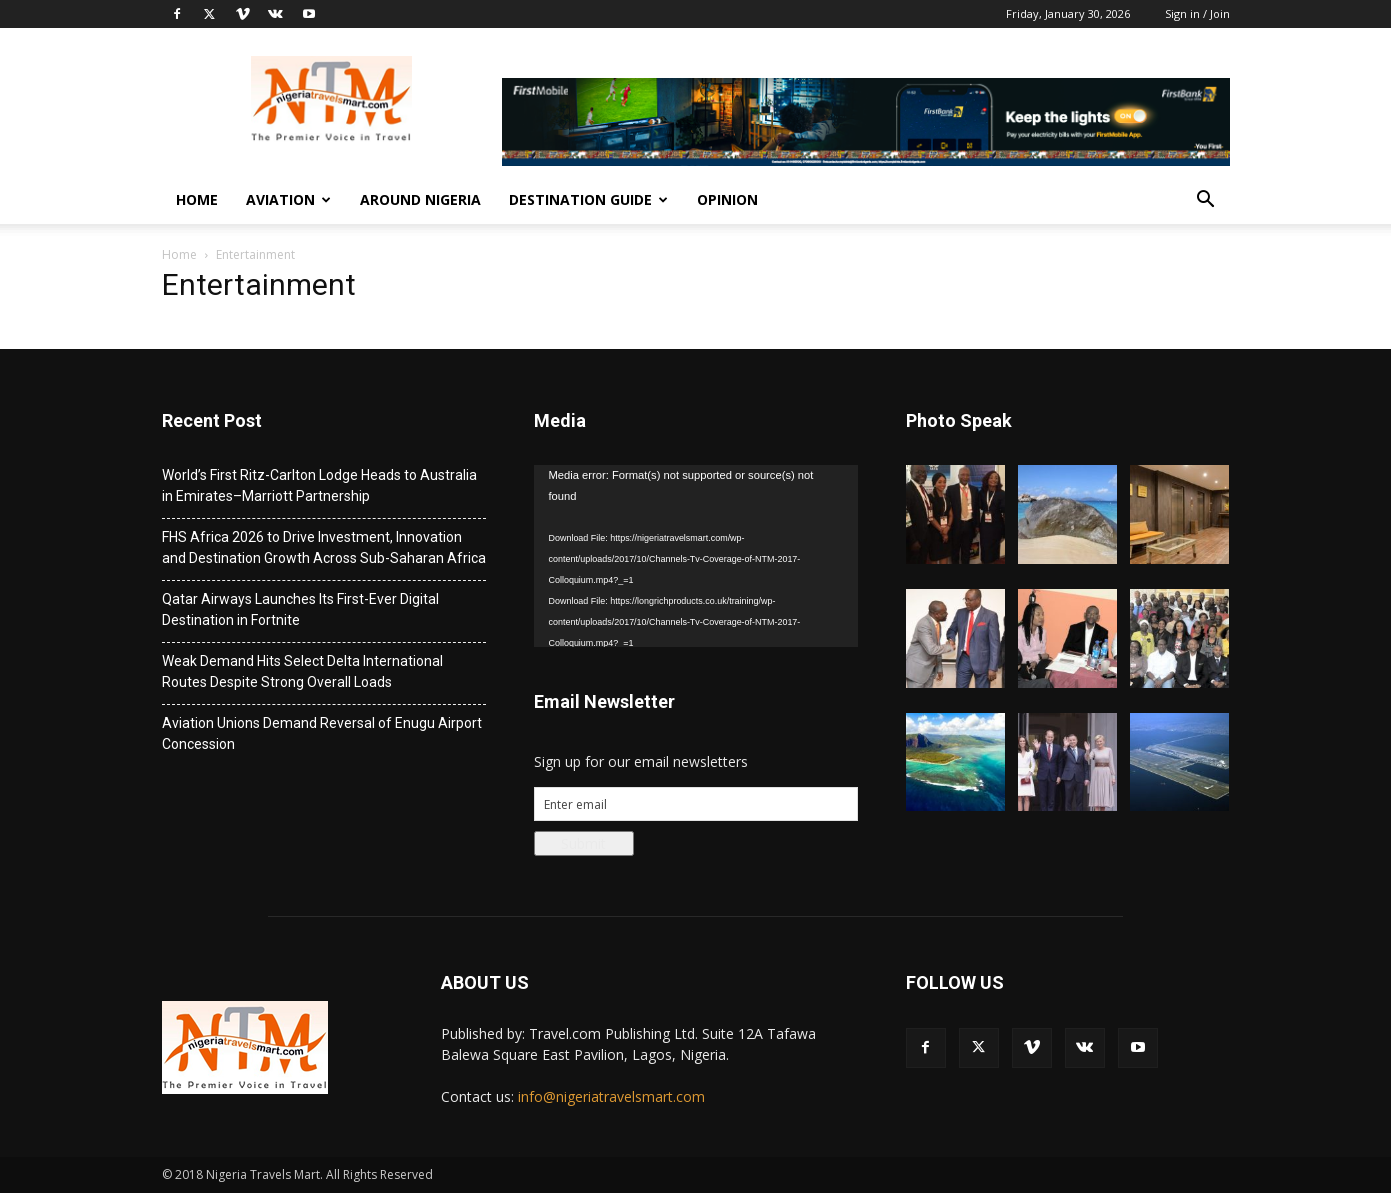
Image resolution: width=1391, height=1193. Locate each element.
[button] (1206, 201)
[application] (696, 556)
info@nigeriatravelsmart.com (611, 1096)
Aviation (288, 199)
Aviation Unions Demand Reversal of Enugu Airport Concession (322, 733)
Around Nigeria (420, 199)
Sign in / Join (1197, 13)
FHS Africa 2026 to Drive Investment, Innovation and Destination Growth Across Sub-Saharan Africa (324, 547)
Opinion (727, 199)
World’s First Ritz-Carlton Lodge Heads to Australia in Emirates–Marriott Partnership (319, 485)
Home (197, 199)
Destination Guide (588, 199)
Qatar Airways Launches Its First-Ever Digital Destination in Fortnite (300, 609)
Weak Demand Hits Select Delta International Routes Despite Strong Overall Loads (302, 671)
